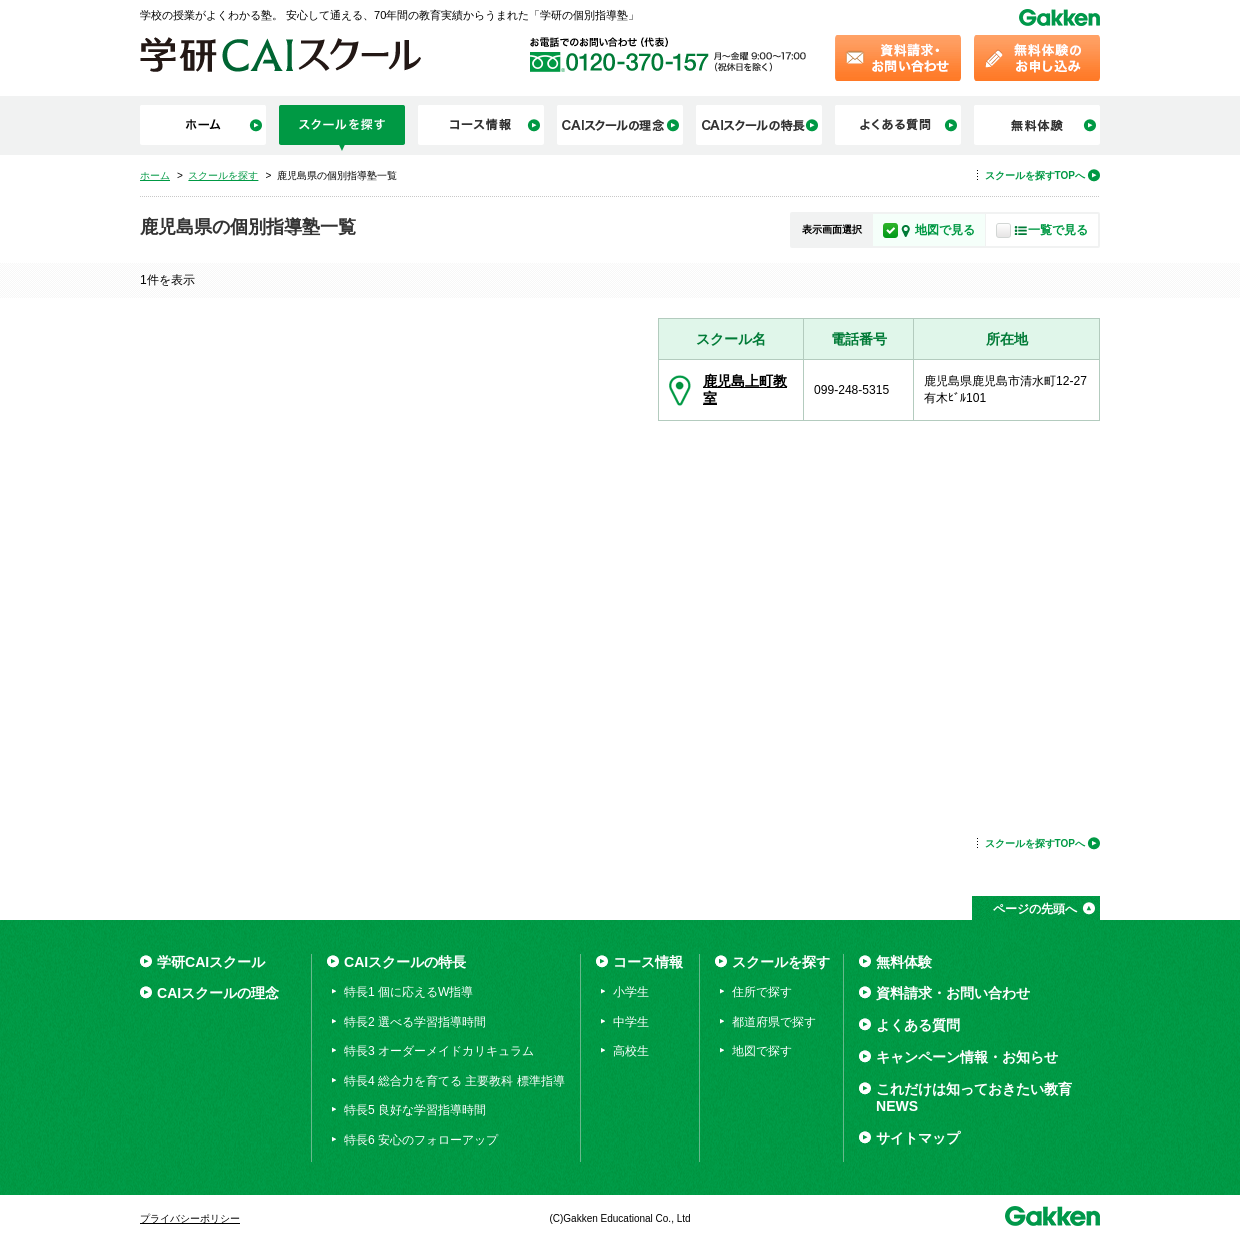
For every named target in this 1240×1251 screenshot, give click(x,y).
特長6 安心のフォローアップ (421, 1140)
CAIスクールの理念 (218, 993)
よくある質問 (918, 1025)
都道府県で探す (774, 1022)
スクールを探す (781, 962)
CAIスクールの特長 (405, 962)
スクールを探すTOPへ (1035, 175)
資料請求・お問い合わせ (953, 993)
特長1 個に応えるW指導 (408, 992)
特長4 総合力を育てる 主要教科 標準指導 (454, 1081)
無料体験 (904, 962)
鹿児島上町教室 (745, 389)
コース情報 (648, 962)
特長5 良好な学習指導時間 (415, 1110)
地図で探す (762, 1051)
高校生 (631, 1051)
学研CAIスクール (211, 962)
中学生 (631, 1022)
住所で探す (762, 992)
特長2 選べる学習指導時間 (415, 1022)
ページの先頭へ (1035, 909)
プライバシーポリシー (190, 1218)
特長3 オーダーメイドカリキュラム (439, 1051)
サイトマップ (918, 1138)
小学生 (631, 992)
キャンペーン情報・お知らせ (967, 1057)
